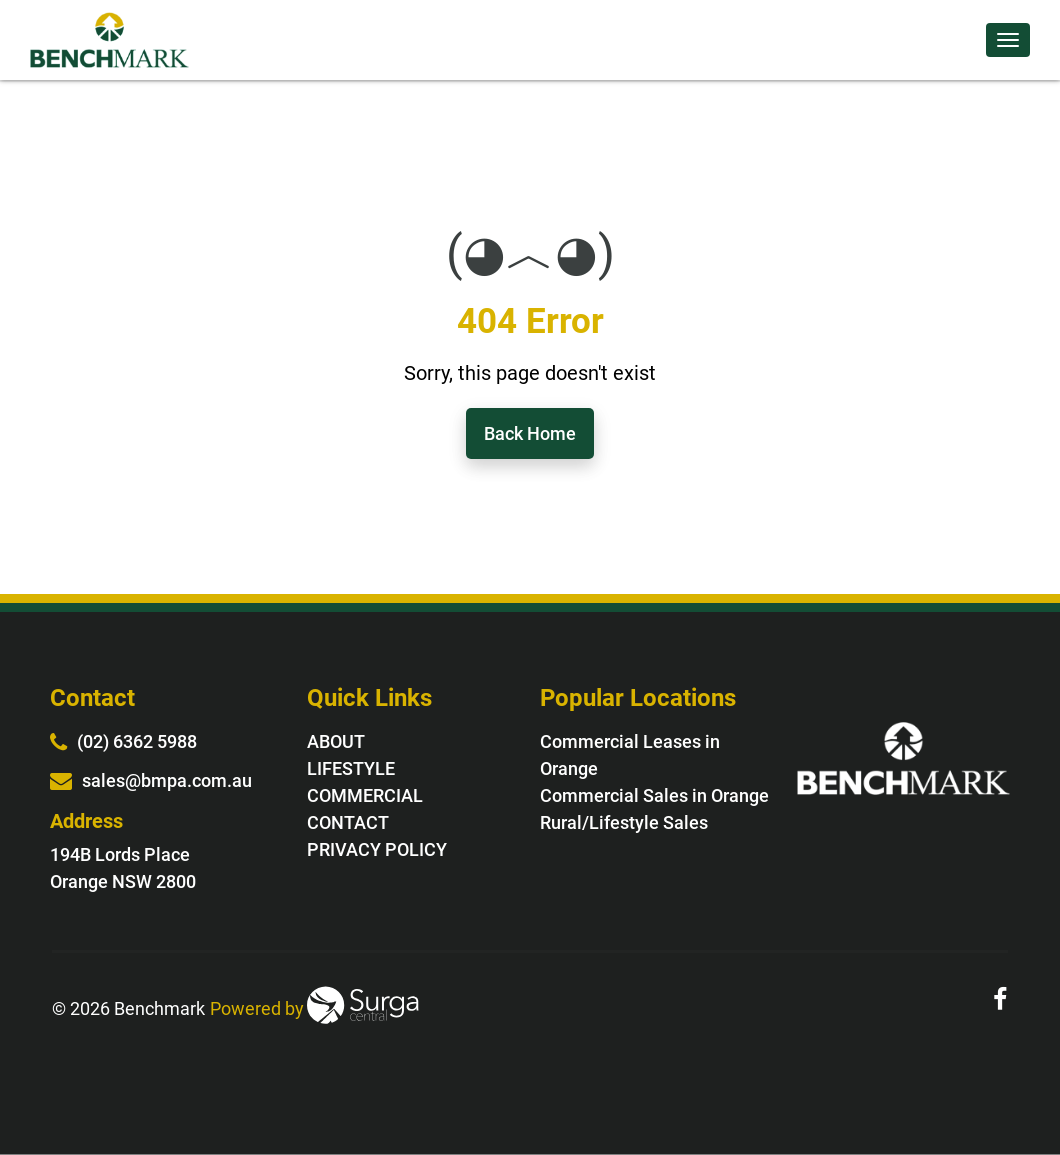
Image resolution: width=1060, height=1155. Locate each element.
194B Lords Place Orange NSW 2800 (123, 868)
